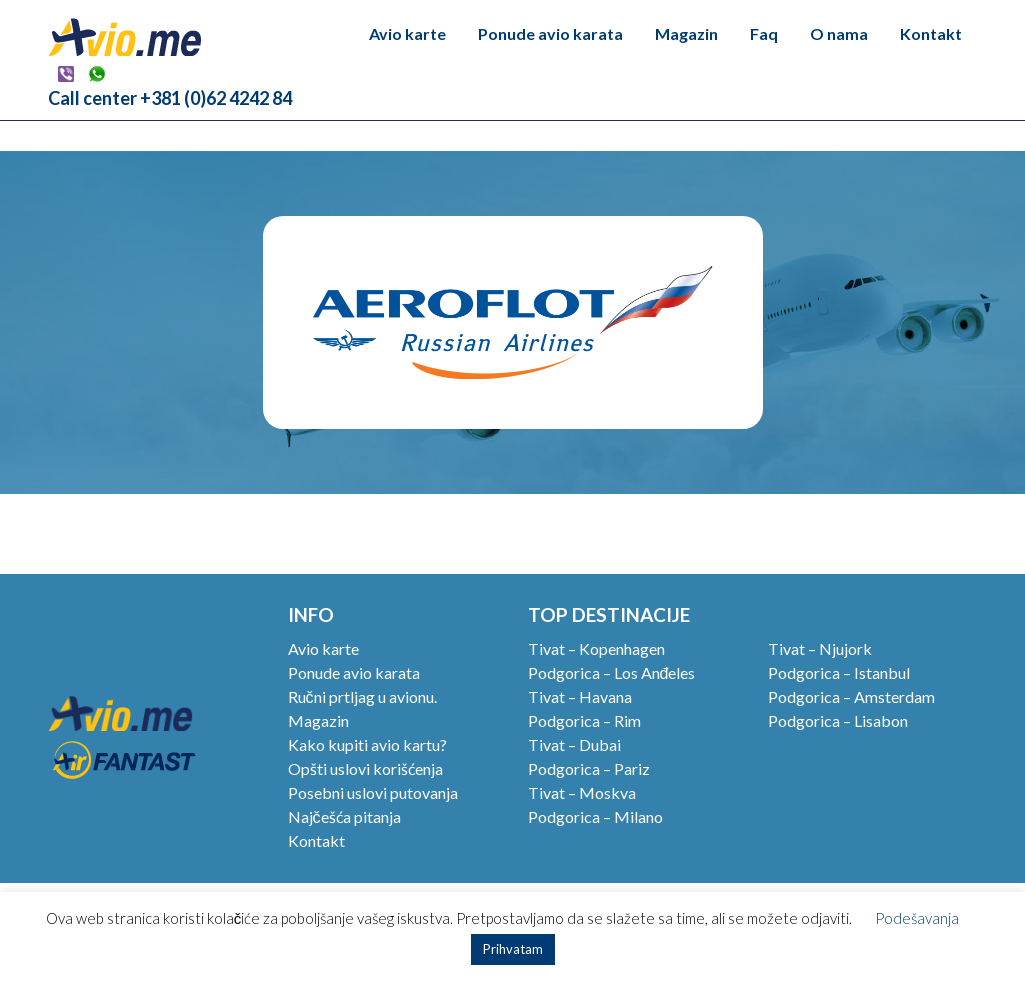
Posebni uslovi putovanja (373, 792)
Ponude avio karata (550, 33)
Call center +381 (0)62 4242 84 (170, 98)
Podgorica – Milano (595, 816)
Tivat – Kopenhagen (596, 648)
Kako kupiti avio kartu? (367, 744)
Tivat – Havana (580, 696)
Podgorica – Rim (584, 720)
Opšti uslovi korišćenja (365, 768)
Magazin (686, 33)
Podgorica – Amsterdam (851, 696)
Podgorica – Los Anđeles (612, 672)
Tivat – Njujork (820, 648)
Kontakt (931, 33)
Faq (764, 33)
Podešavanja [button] (917, 918)
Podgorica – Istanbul (839, 672)
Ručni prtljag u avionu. (362, 696)
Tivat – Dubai (574, 744)
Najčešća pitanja (344, 816)
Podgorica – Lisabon (838, 720)
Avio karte (407, 33)
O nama (839, 33)
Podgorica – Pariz (589, 768)
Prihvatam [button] (513, 949)
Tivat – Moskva (582, 792)
